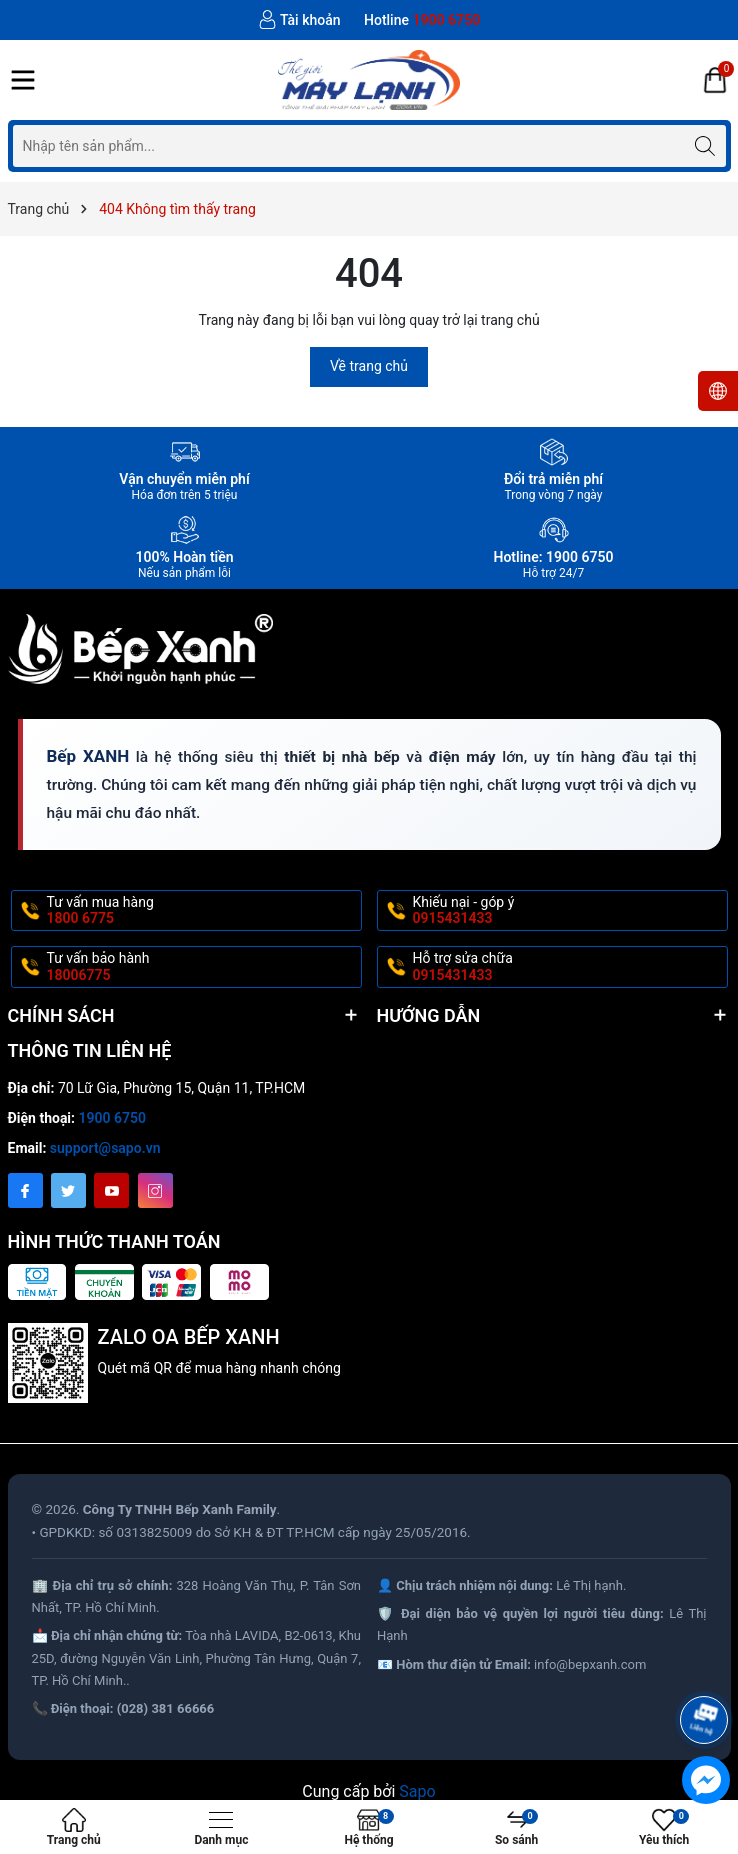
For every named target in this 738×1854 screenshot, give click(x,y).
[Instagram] (155, 1190)
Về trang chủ (369, 366)
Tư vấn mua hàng (202, 911)
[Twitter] (68, 1190)
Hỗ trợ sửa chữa (568, 967)
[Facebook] (25, 1190)
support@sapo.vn (105, 1148)
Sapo (417, 1791)
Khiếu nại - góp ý (568, 911)
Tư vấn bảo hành (202, 967)
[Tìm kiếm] (705, 145)
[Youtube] (111, 1190)
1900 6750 (112, 1118)
